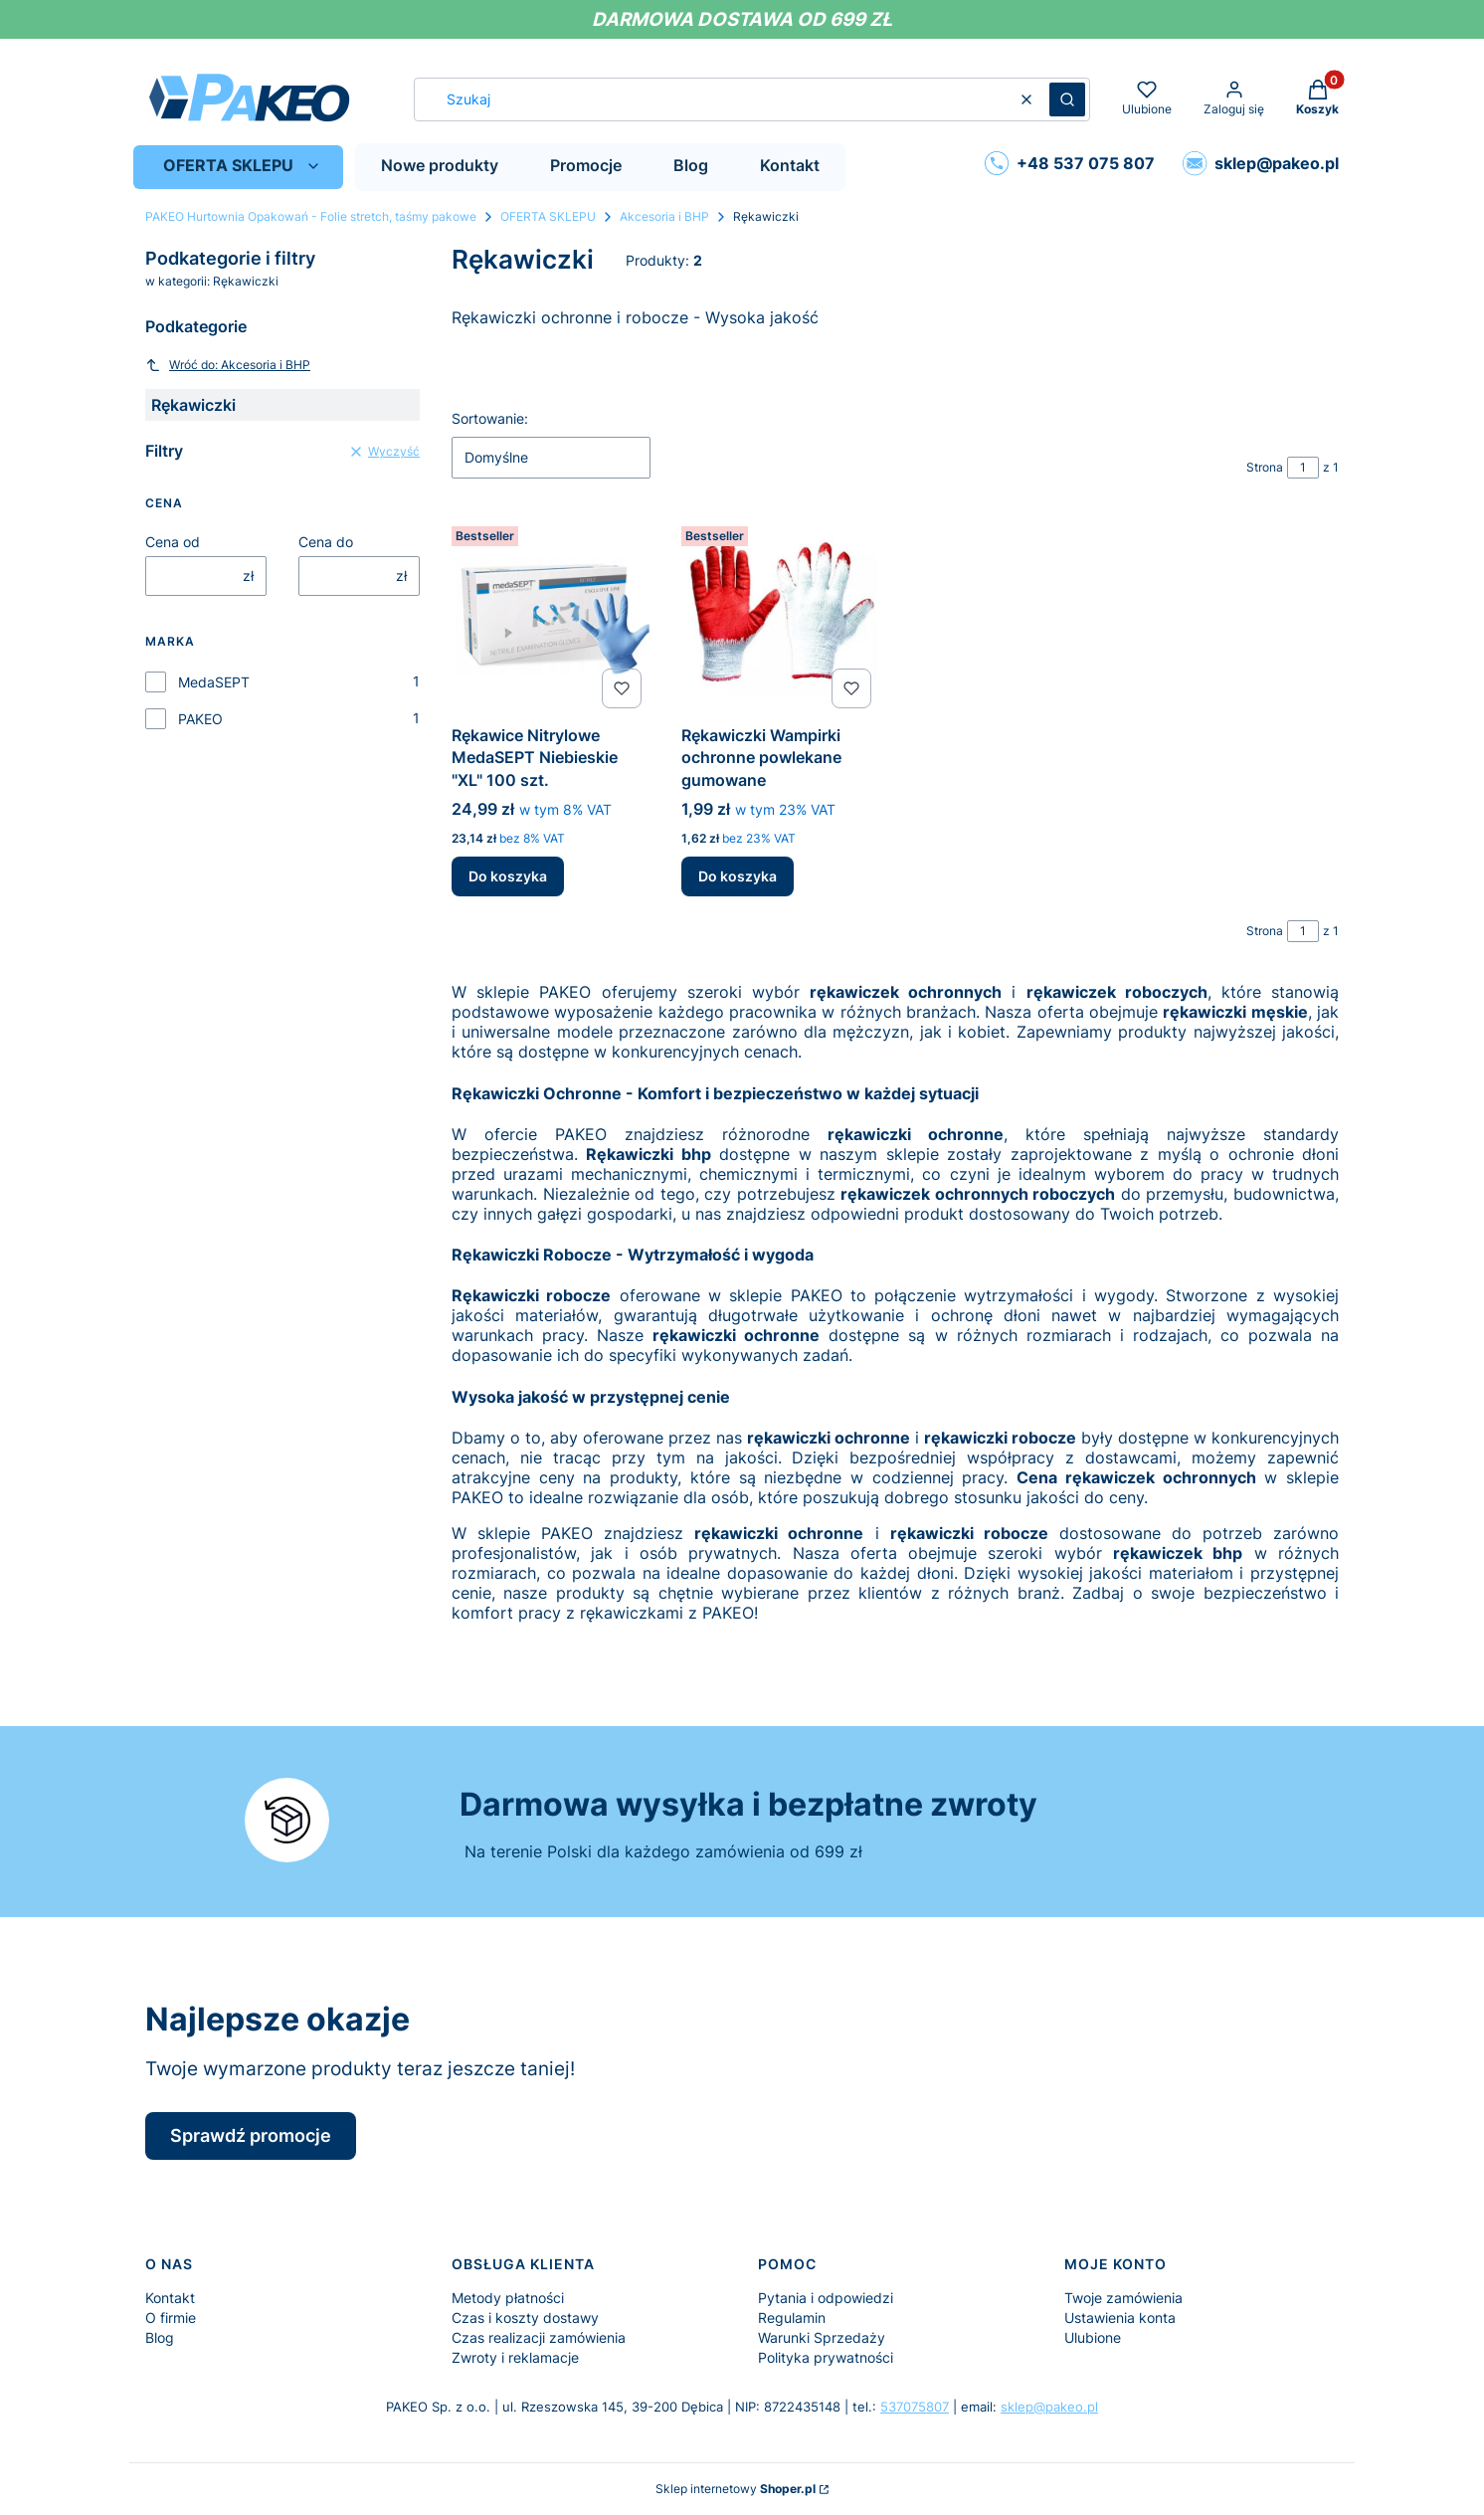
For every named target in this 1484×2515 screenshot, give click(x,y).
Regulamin (792, 2317)
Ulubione (1092, 2337)
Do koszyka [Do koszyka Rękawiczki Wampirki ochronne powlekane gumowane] (737, 876)
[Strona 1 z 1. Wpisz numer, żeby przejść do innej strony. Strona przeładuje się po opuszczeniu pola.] (1303, 468)
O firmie (170, 2317)
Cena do (325, 541)
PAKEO (200, 718)
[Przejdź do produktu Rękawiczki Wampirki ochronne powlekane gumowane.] (780, 617)
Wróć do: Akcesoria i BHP (227, 365)
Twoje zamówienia (1123, 2297)
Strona (1264, 467)
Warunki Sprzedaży (821, 2337)
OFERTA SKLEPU (548, 216)
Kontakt (170, 2297)
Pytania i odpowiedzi (825, 2297)
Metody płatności (508, 2297)
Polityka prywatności (825, 2357)
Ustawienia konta (1120, 2317)
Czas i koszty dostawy (525, 2317)
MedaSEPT (214, 682)
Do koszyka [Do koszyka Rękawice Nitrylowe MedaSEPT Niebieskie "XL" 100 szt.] (507, 876)
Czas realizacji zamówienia (539, 2337)
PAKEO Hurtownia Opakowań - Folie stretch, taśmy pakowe (310, 216)
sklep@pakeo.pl (1049, 2407)
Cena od (172, 541)
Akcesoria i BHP (664, 216)
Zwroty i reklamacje (515, 2357)
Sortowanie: (490, 418)
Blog (159, 2337)
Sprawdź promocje (250, 2135)
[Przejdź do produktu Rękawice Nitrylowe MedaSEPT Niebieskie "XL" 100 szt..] (550, 617)
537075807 (914, 2407)
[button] (1067, 99)
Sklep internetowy (735, 2488)
